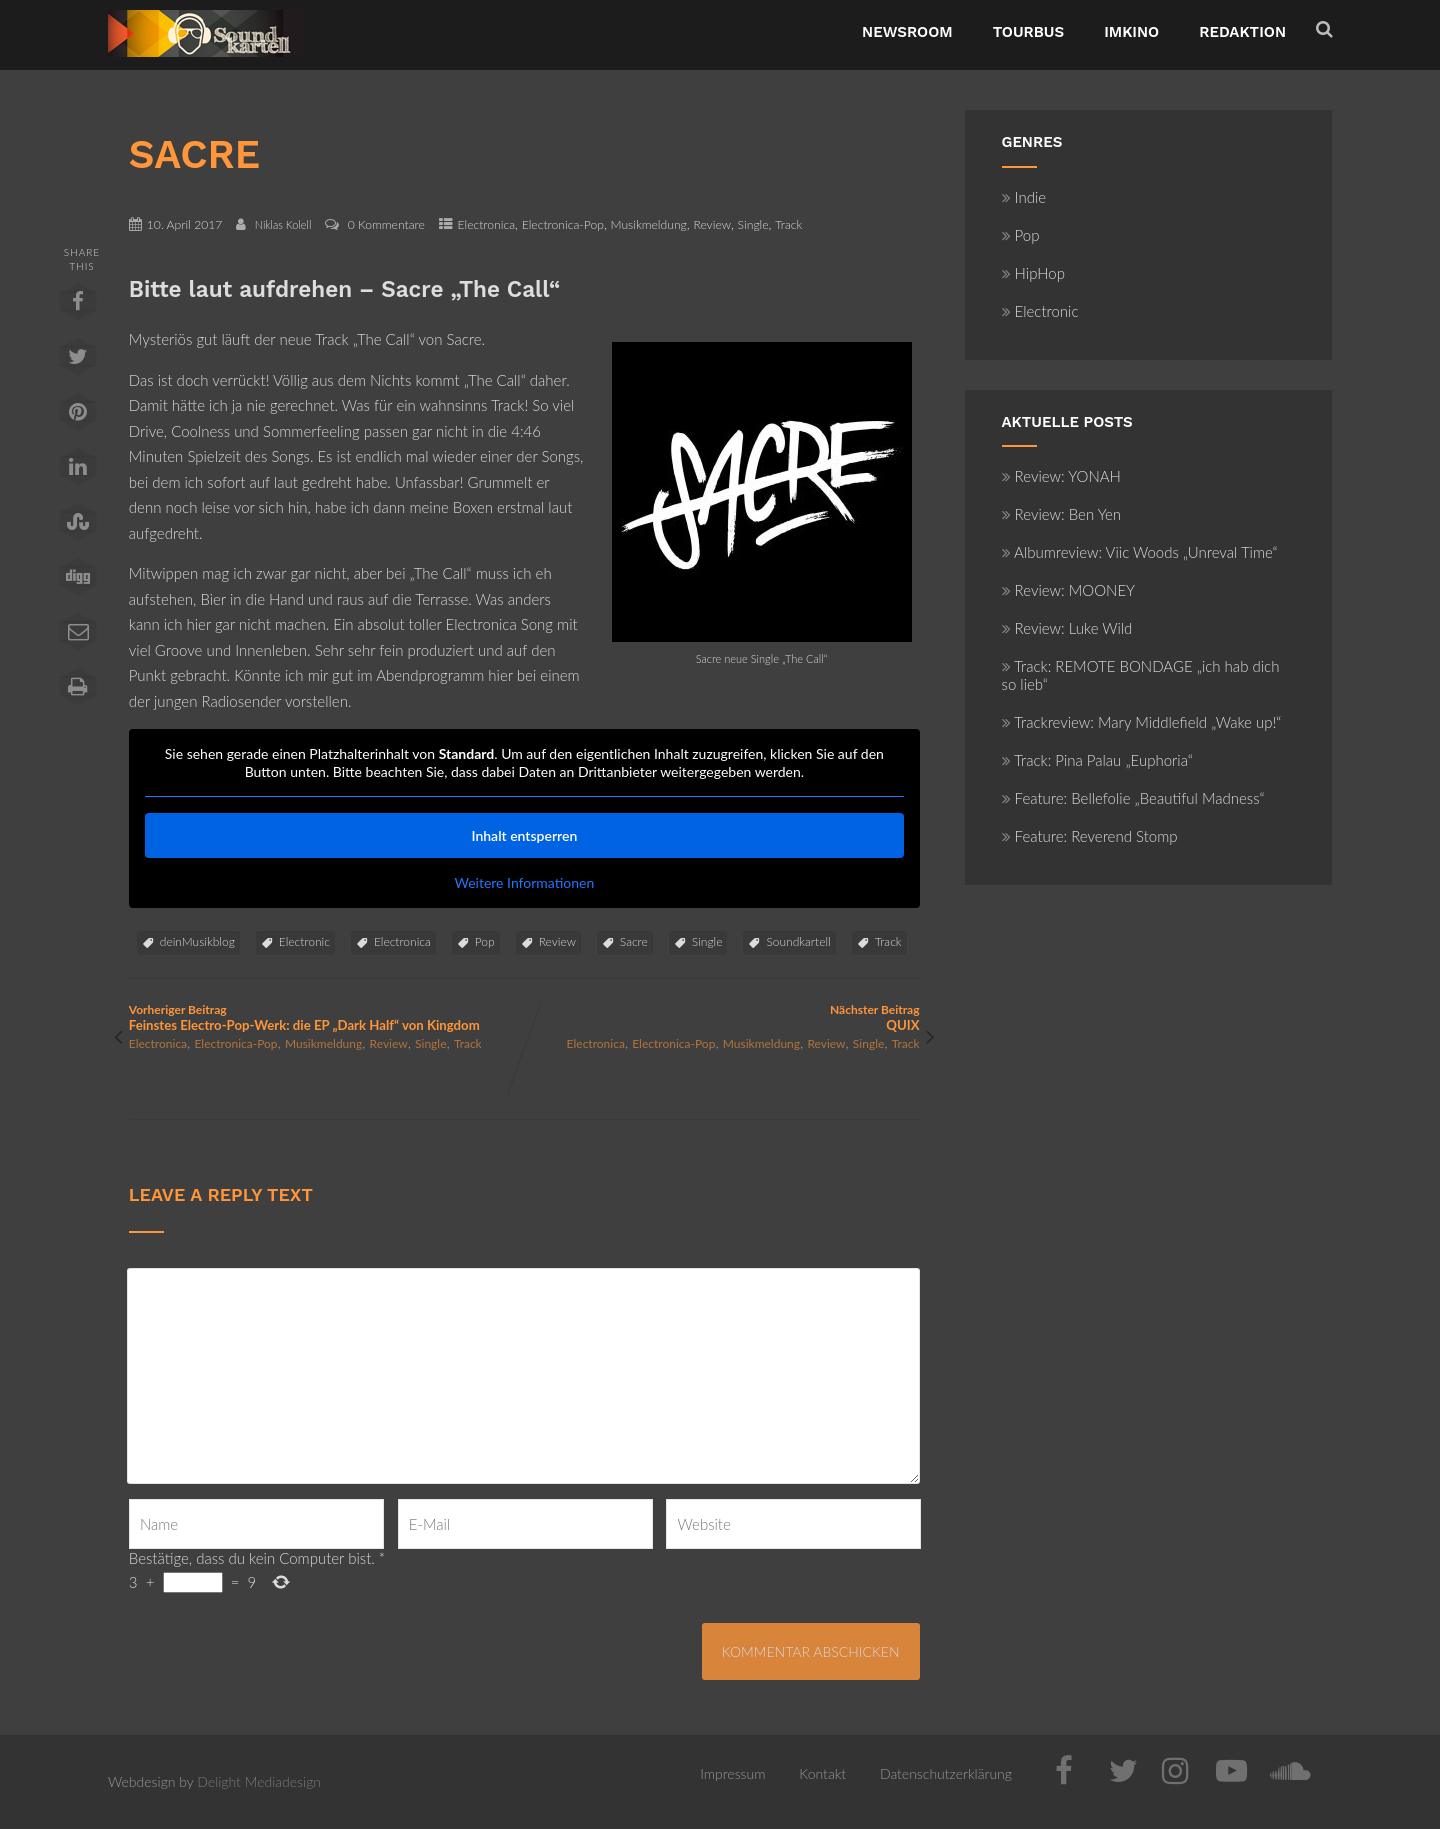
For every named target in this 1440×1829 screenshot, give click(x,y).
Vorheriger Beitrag (326, 1017)
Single (753, 224)
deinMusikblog (197, 941)
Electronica (487, 224)
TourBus (1029, 32)
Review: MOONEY (1069, 590)
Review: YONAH (1061, 476)
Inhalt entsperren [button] (524, 835)
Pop (485, 941)
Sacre (634, 941)
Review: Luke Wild (1067, 628)
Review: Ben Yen (1062, 514)
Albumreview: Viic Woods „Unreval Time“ (1140, 552)
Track (788, 224)
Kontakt (822, 1773)
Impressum (732, 1773)
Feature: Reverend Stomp (1090, 836)
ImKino (1131, 32)
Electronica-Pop (563, 224)
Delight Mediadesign (259, 1781)
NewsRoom (907, 32)
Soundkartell (798, 941)
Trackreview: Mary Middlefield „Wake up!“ (1142, 722)
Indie (1024, 197)
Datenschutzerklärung (946, 1773)
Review (712, 224)
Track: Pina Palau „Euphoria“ (1097, 760)
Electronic (304, 941)
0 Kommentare (386, 224)
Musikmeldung (649, 224)
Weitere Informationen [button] (524, 882)
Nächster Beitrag (721, 1017)
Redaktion (1242, 32)
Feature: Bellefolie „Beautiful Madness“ (1133, 798)
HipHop (1033, 273)
